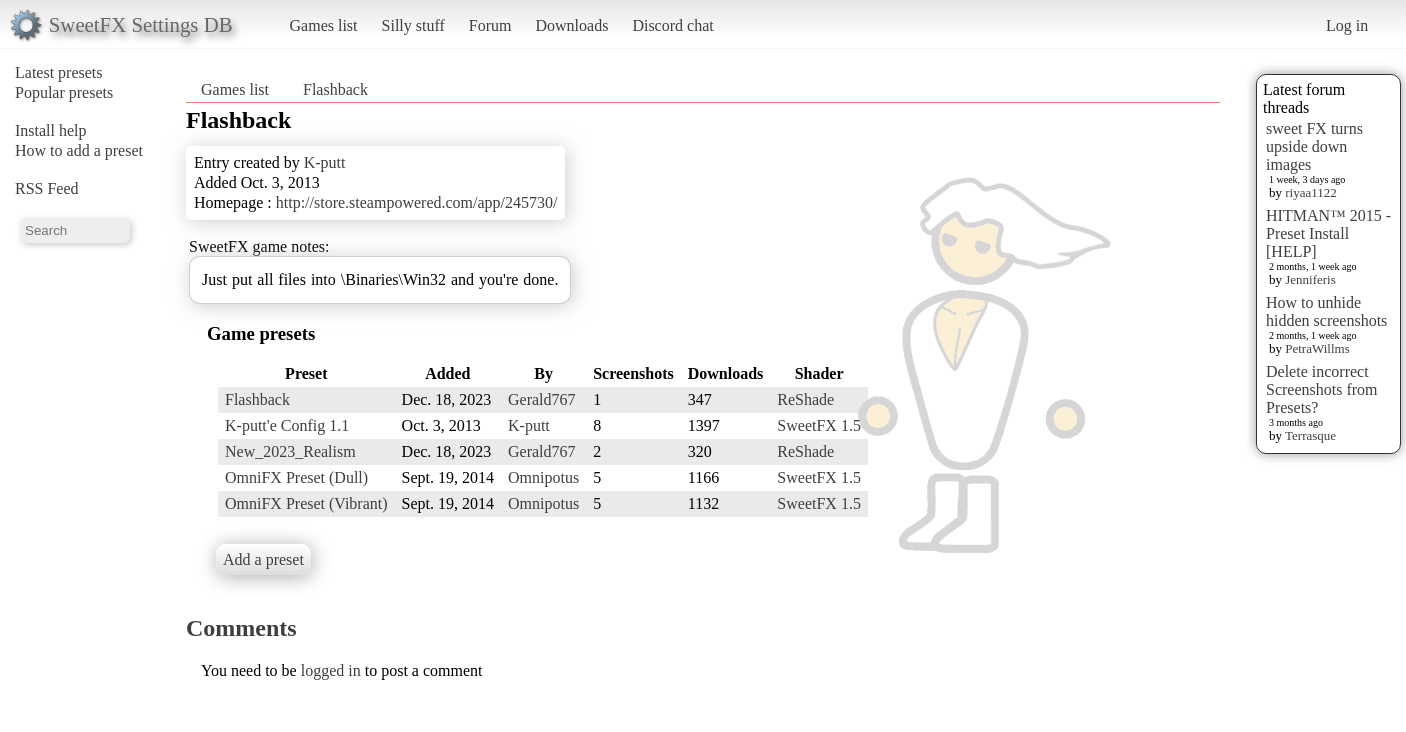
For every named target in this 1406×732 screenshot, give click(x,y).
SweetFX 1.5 (819, 425)
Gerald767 (542, 399)
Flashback (335, 89)
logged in (331, 670)
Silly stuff (413, 25)
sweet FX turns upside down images (1314, 146)
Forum (490, 25)
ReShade (805, 399)
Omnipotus (543, 477)
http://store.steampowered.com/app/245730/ (417, 202)
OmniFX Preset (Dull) (296, 477)
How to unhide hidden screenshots (1326, 311)
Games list (324, 25)
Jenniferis (1310, 279)
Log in (1347, 25)
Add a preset (263, 559)
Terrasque (1310, 435)
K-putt (325, 162)
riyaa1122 (1311, 192)
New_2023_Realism (290, 451)
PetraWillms (1317, 348)
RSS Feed (47, 188)
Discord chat (672, 25)
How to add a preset (79, 150)
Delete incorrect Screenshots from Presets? (1322, 389)
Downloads (571, 25)
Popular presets (64, 92)
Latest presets (59, 72)
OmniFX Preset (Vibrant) (306, 503)
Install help (51, 130)
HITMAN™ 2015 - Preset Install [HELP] (1328, 233)
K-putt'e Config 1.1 (287, 425)
